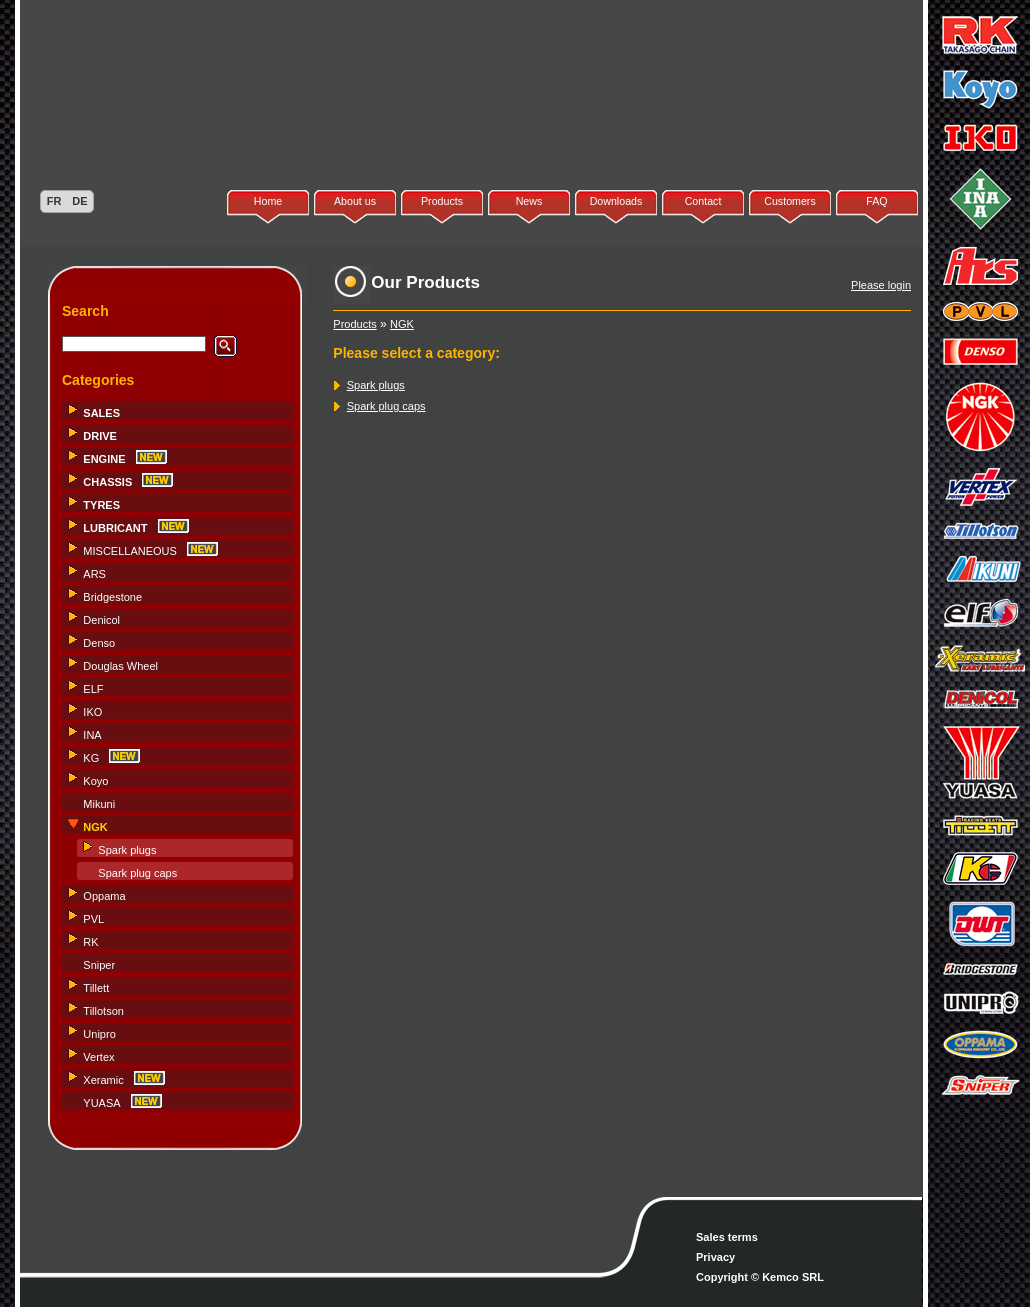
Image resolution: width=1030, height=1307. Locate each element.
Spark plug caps (137, 873)
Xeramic (103, 1080)
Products (442, 201)
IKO (92, 712)
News (529, 201)
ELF (93, 689)
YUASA (101, 1103)
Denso (99, 643)
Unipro (99, 1034)
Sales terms (727, 1237)
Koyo (95, 781)
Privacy (715, 1257)
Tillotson (103, 1011)
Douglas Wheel (120, 666)
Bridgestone (112, 597)
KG (91, 758)
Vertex (98, 1057)
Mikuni (99, 804)
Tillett (96, 988)
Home (268, 201)
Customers (790, 201)
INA (92, 735)
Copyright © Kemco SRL (760, 1277)
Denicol (101, 620)
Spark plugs (127, 850)
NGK (402, 324)
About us (355, 201)
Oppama (104, 896)
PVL (93, 919)
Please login (881, 285)
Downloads (616, 201)
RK (90, 942)
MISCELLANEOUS (130, 551)
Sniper (99, 965)
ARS (94, 574)
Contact (703, 201)
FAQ (876, 201)
